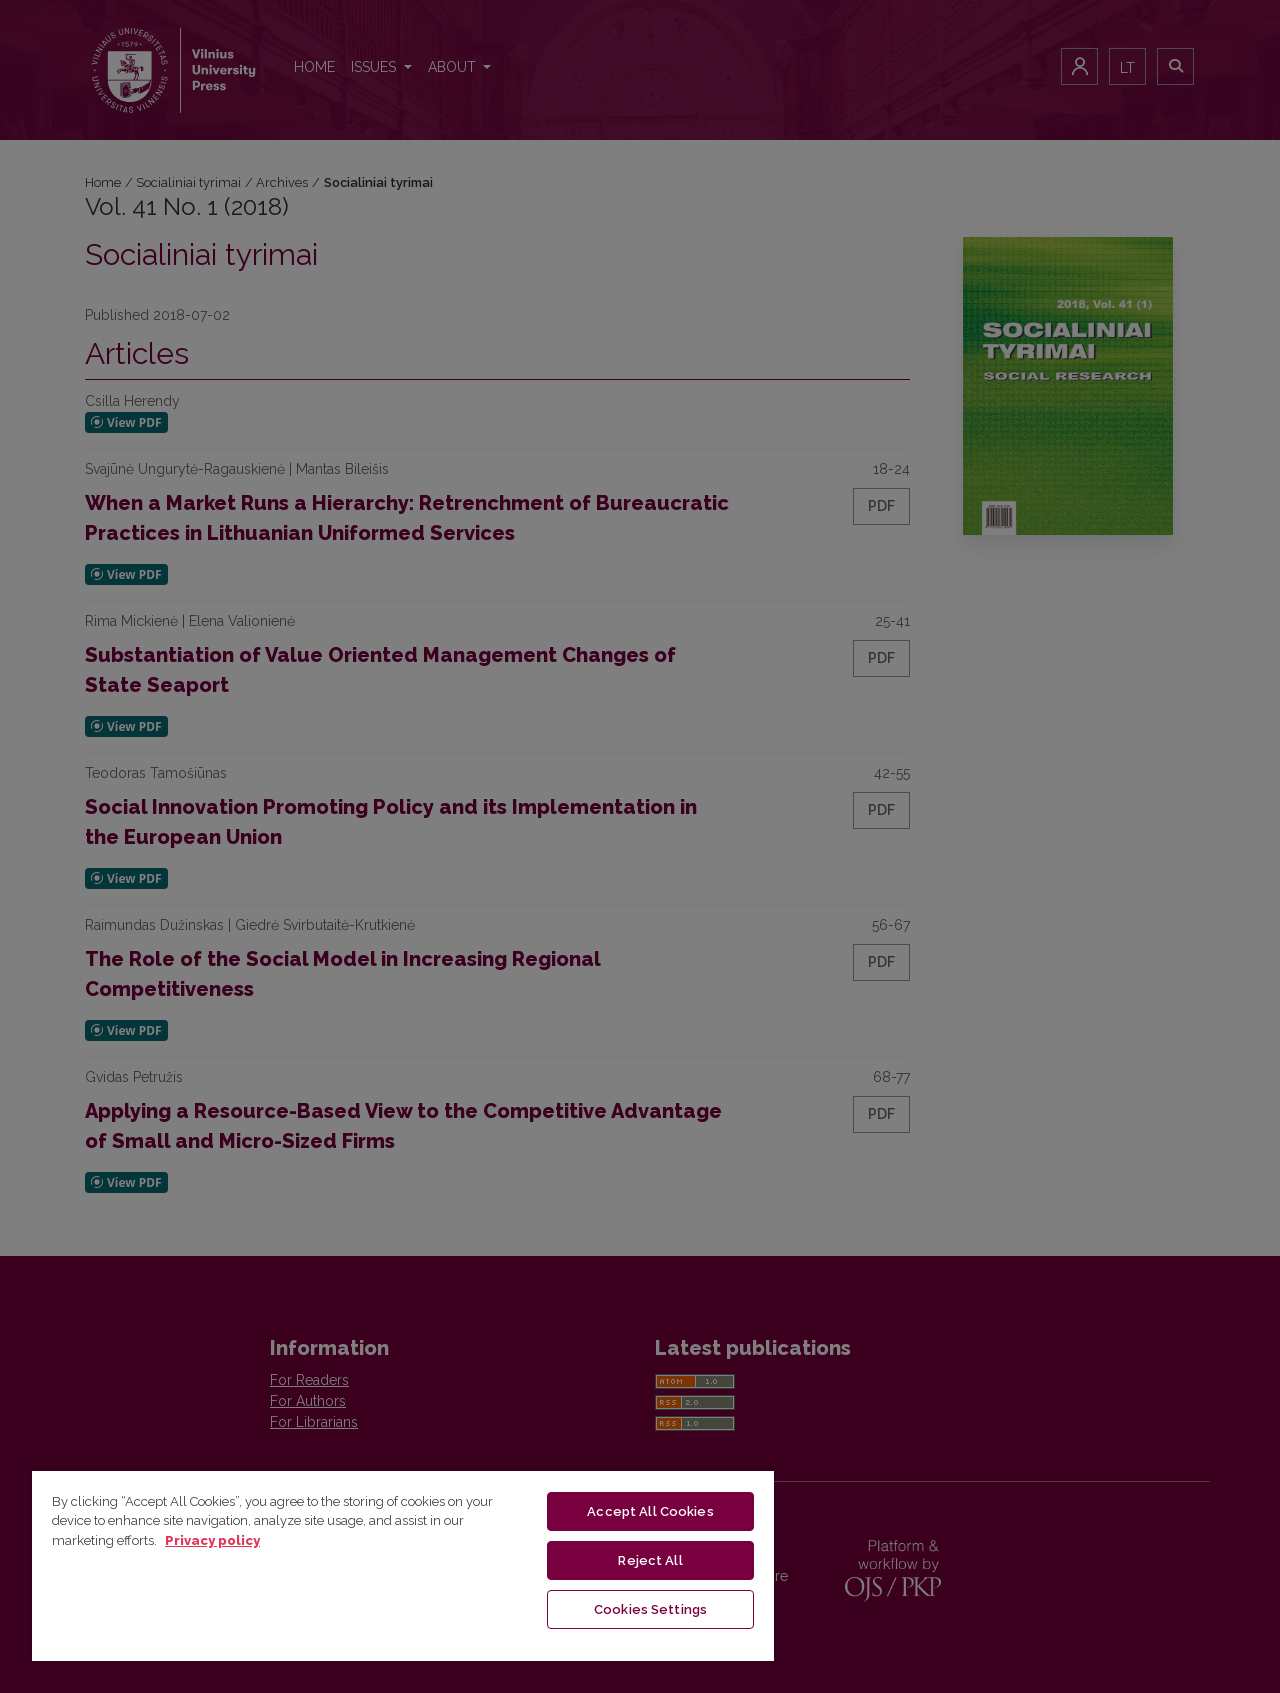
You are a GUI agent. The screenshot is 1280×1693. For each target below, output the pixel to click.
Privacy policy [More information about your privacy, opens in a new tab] (212, 1540)
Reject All (650, 1560)
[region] (403, 1565)
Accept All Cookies (650, 1511)
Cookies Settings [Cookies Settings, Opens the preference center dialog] (650, 1609)
